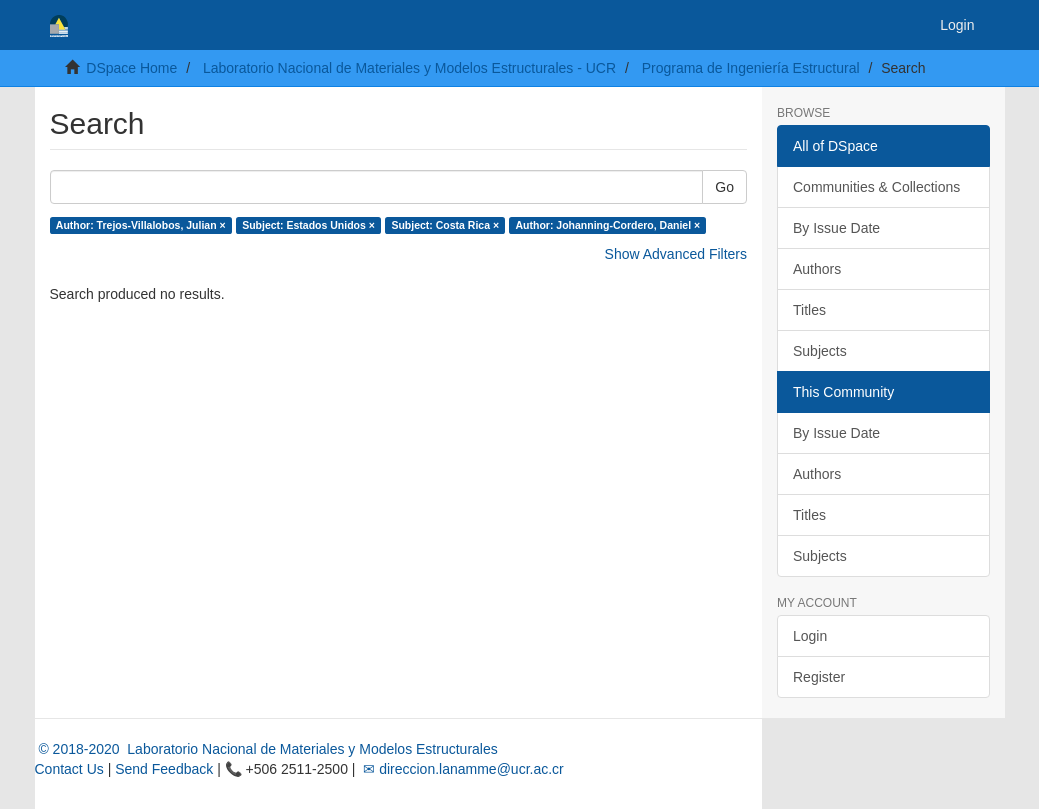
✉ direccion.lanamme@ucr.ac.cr (461, 769)
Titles (809, 310)
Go (724, 187)
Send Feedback (164, 769)
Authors (817, 269)
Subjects (820, 351)
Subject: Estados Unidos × (308, 225)
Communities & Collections (876, 187)
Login (810, 636)
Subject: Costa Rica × (445, 225)
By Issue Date (836, 228)
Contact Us (69, 769)
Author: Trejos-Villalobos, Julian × (141, 225)
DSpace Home (131, 68)
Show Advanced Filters (676, 254)
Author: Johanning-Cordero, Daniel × (608, 225)
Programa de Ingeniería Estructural (751, 68)
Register (819, 677)
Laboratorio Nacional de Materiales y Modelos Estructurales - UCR (409, 68)
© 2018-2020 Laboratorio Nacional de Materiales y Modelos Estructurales (266, 749)
